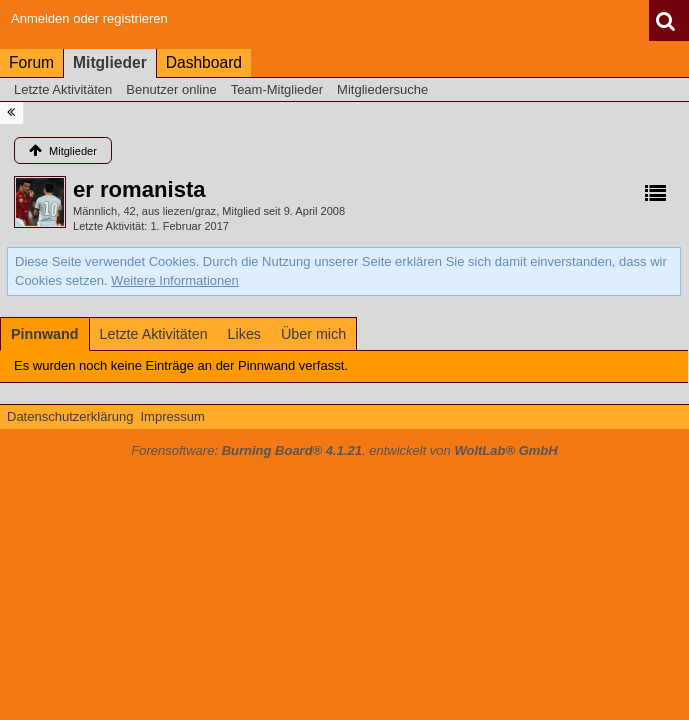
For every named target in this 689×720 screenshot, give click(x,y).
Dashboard (204, 62)
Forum (31, 62)
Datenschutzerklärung (70, 416)
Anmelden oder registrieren (89, 18)
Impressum (172, 416)
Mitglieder (110, 62)
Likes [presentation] (244, 334)
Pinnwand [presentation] (45, 334)
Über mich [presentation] (313, 334)
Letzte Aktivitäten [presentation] (154, 334)
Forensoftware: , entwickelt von (344, 450)
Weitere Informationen (175, 280)
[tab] (45, 334)
